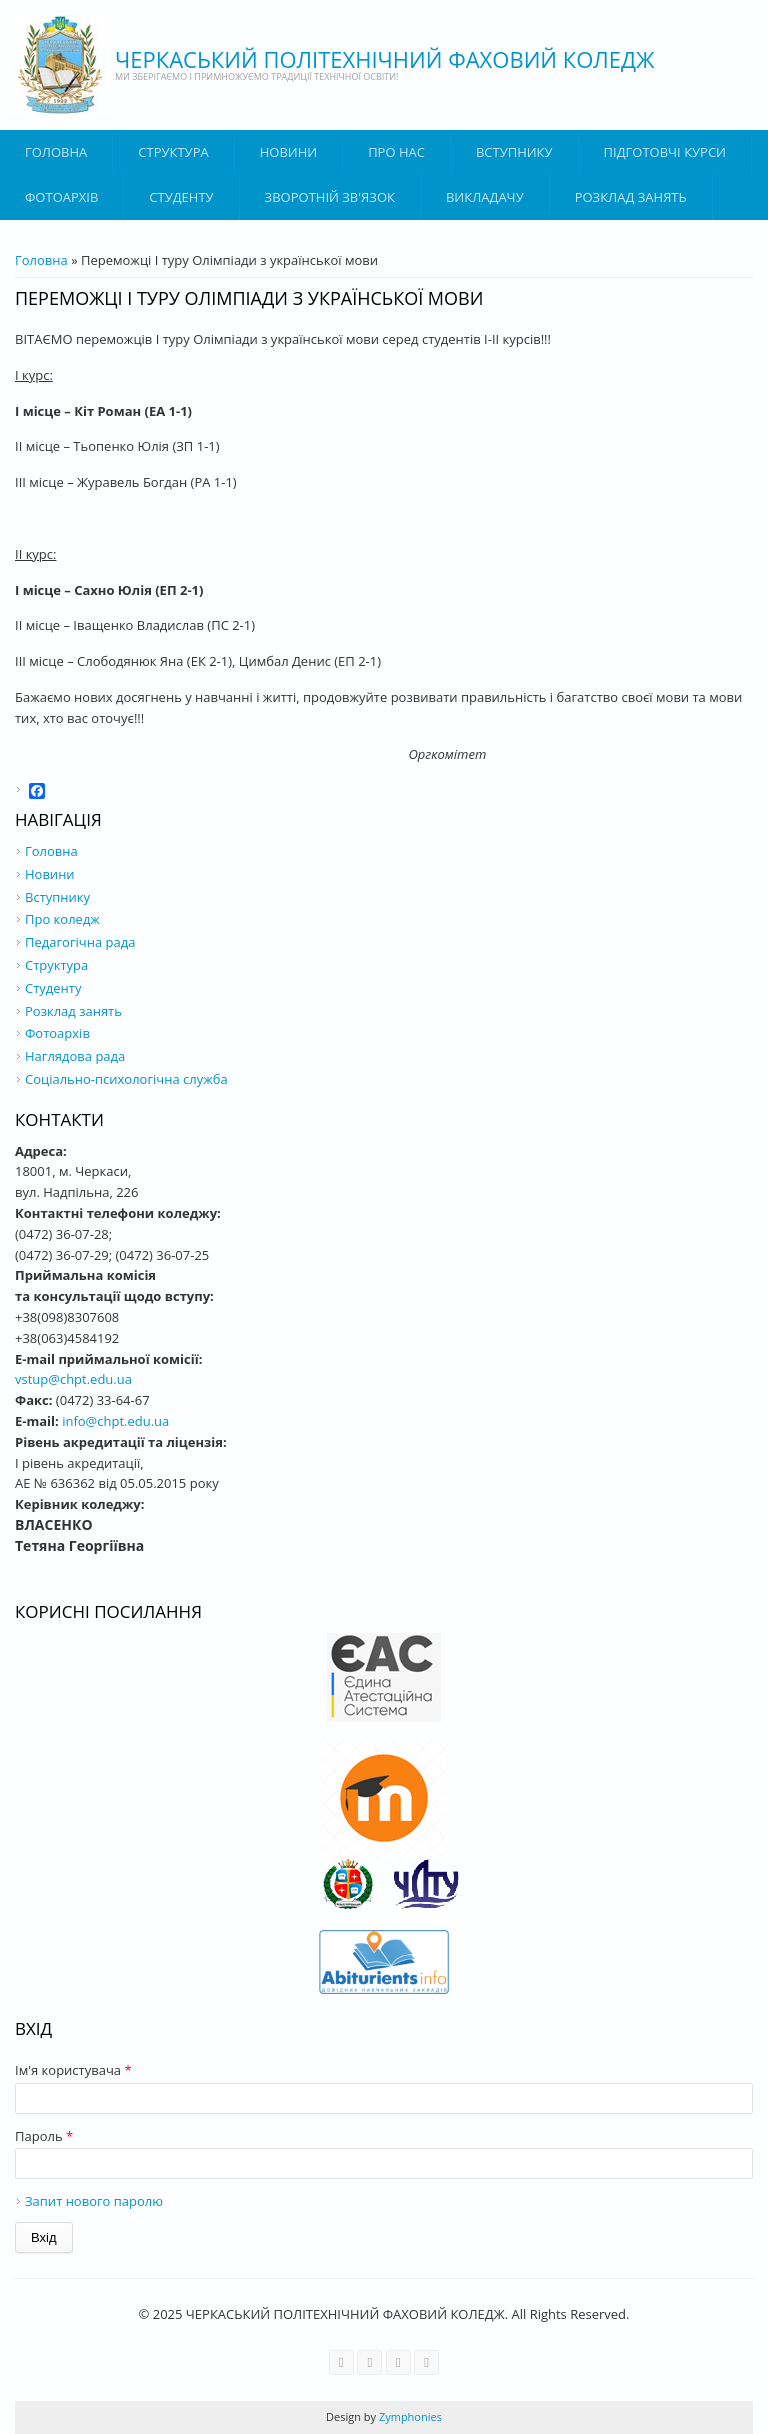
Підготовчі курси (665, 152)
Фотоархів (61, 197)
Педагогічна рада (80, 942)
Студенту (181, 197)
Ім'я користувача (73, 2070)
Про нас (396, 152)
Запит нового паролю (94, 2201)
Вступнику (57, 897)
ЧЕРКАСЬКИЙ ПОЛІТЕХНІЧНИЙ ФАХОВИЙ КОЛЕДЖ (385, 59)
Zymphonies (409, 2416)
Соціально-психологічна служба (126, 1079)
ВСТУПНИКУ (514, 152)
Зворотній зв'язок (330, 197)
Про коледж (62, 919)
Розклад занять (631, 197)
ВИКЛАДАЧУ (485, 197)
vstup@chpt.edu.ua (73, 1379)
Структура (173, 152)
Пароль (44, 2136)
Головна (56, 152)
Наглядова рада (75, 1056)
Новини (288, 152)
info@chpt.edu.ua (115, 1421)
